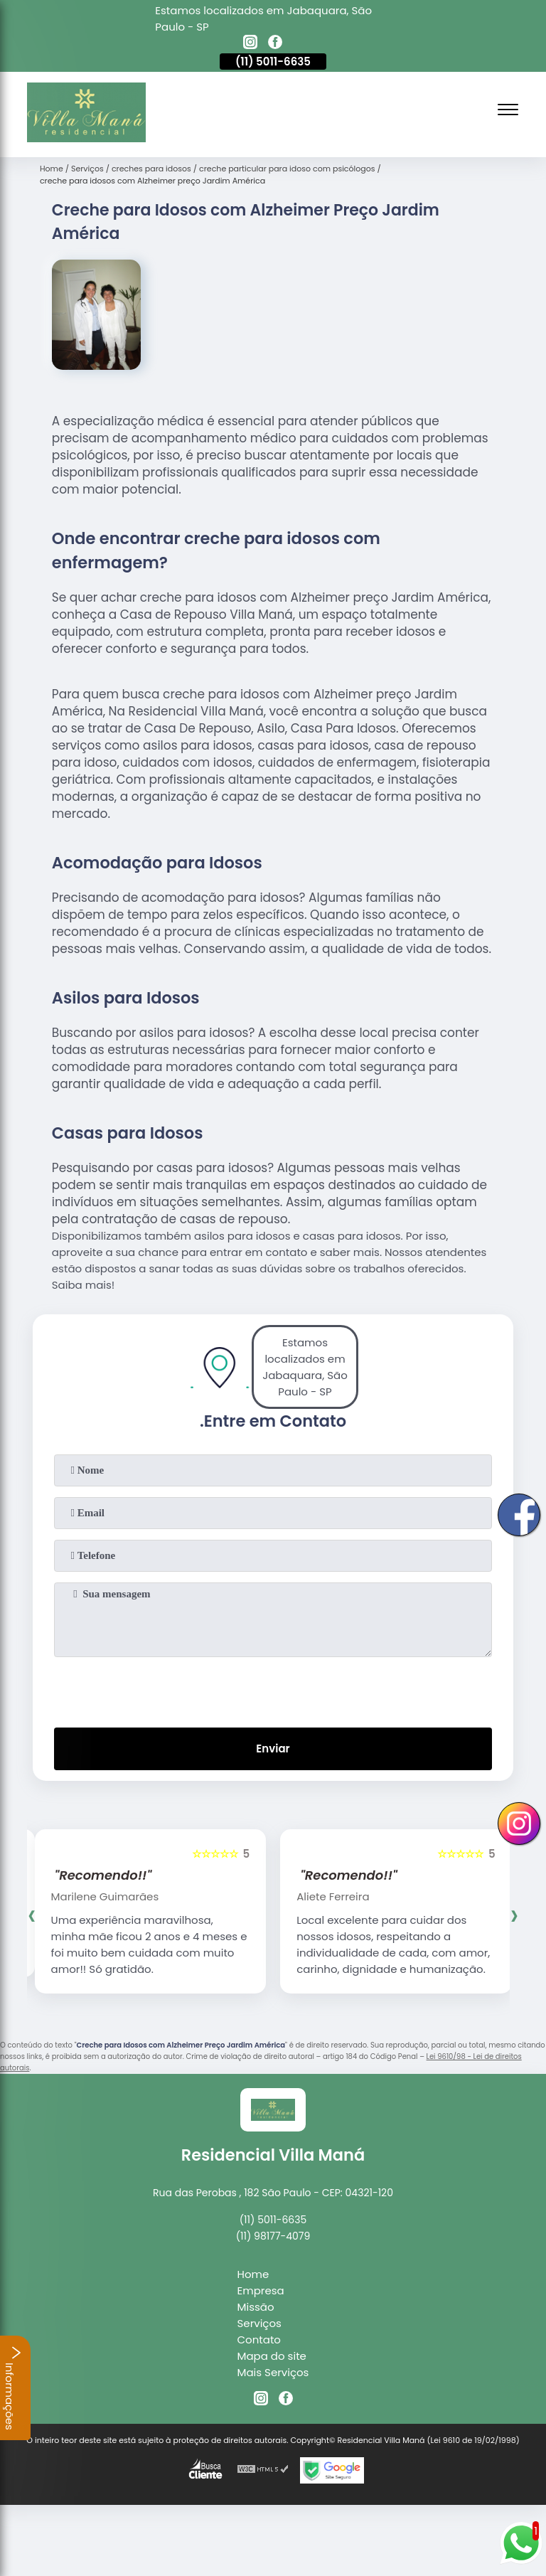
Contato (259, 2339)
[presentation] (273, 1689)
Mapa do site (271, 2355)
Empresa (260, 2290)
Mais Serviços (273, 2372)
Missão (255, 2306)
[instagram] (250, 44)
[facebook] (275, 44)
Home (253, 2274)
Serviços (259, 2323)
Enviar (272, 1748)
